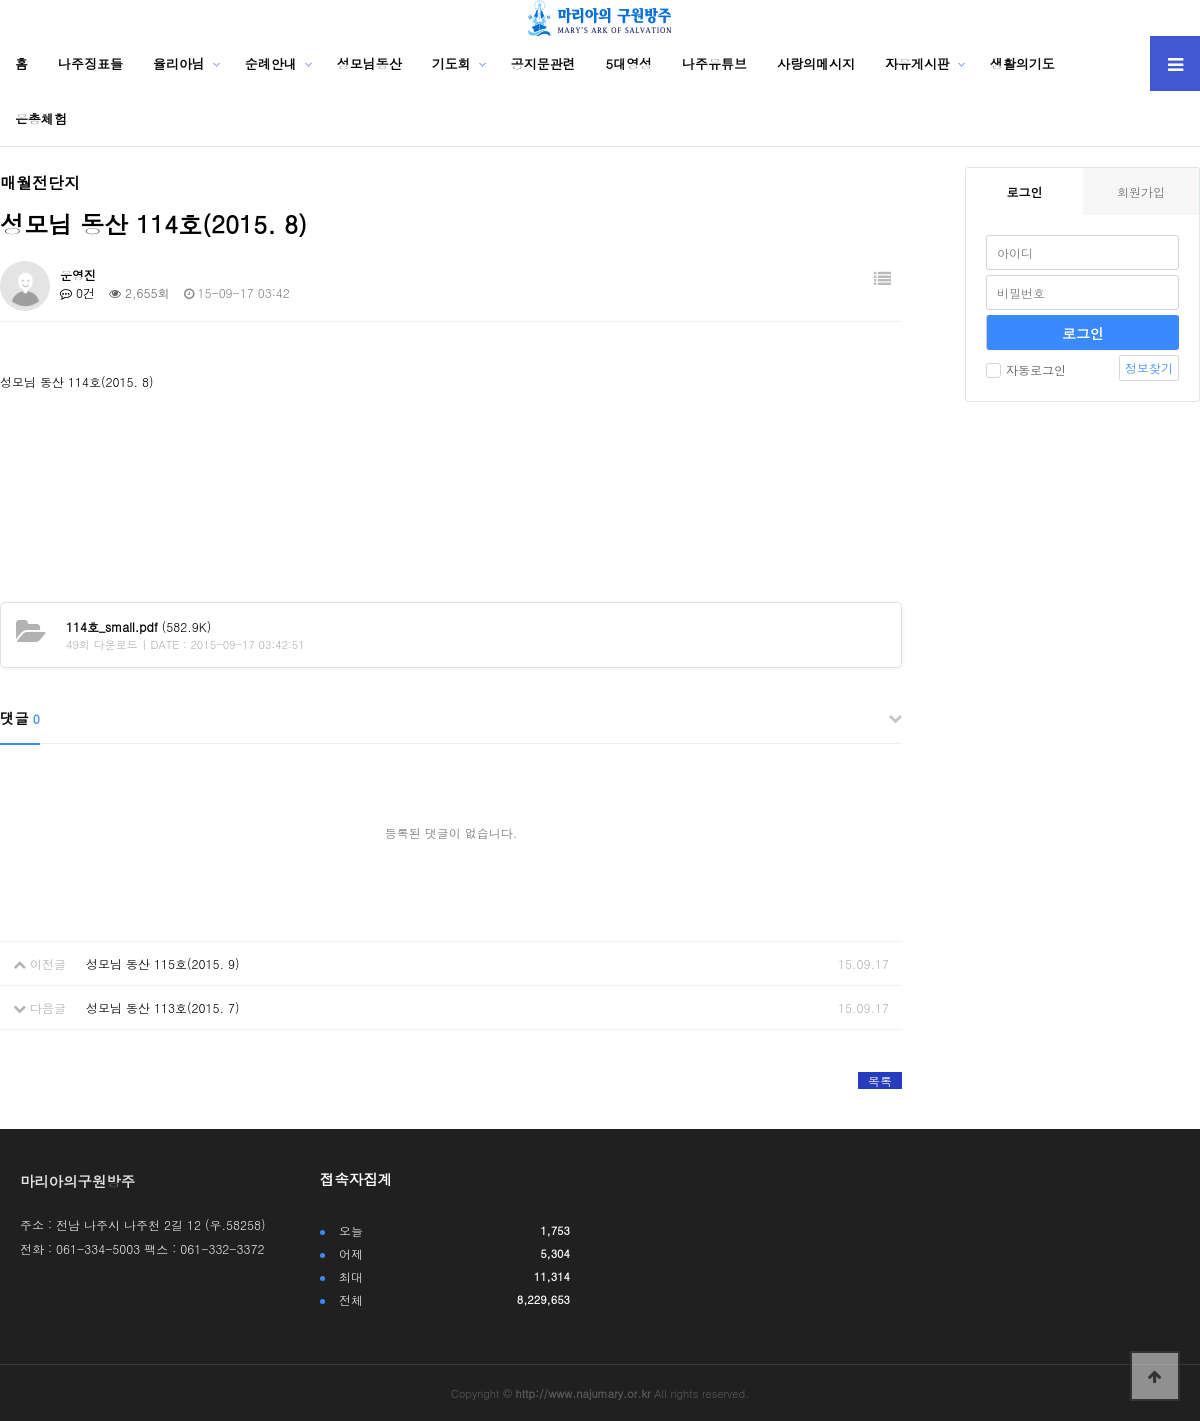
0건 (77, 292)
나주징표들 (90, 63)
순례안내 (271, 63)
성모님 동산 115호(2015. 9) (163, 963)
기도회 (451, 63)
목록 (880, 1080)
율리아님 (179, 63)
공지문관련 (543, 63)
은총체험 (41, 118)
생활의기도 (1022, 63)
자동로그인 (1026, 369)
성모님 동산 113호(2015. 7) (163, 1007)
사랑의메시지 (816, 63)
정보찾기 (1149, 367)
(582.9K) (138, 626)
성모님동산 (369, 63)
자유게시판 (917, 63)
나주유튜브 (714, 63)
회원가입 (1141, 191)
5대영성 (629, 63)
